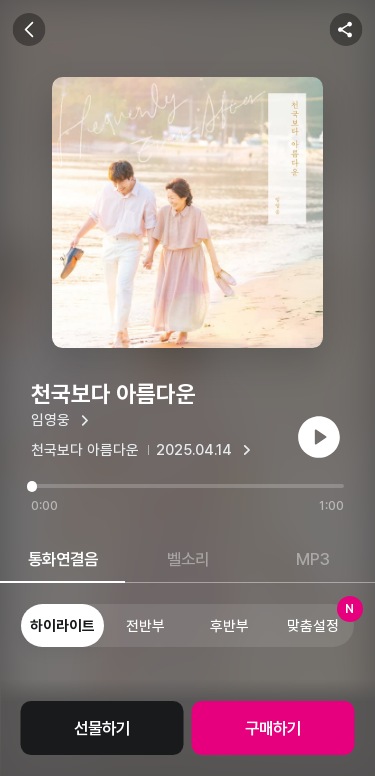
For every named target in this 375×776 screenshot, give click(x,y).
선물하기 (102, 728)
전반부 (145, 626)
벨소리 (188, 559)
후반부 (229, 626)
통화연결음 (63, 559)
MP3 (313, 559)
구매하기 (273, 728)
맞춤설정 (321, 619)
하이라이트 (62, 626)
